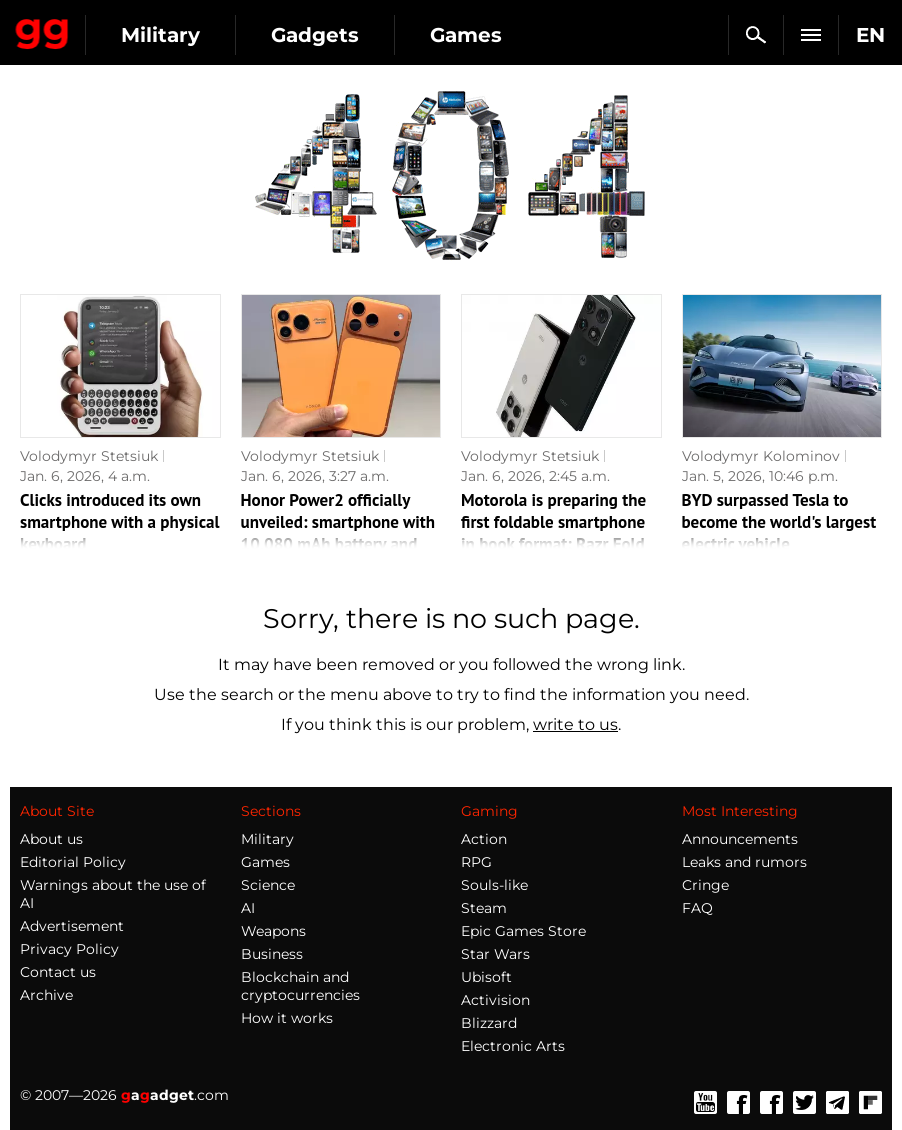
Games (466, 35)
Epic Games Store (523, 931)
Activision (495, 1000)
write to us (575, 724)
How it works (287, 1018)
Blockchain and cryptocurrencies (300, 986)
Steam (484, 908)
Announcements (740, 839)
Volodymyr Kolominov (761, 456)
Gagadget (42, 30)
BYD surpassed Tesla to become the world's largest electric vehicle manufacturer (779, 533)
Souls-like (494, 885)
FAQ (697, 908)
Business (272, 954)
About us (51, 839)
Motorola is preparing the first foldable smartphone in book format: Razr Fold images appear (553, 533)
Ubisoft (486, 977)
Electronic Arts (513, 1046)
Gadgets (315, 35)
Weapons (273, 931)
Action (484, 839)
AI (248, 908)
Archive (46, 995)
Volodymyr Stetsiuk (89, 456)
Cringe (705, 885)
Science (268, 885)
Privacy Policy (69, 949)
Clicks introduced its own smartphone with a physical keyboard (119, 522)
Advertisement (72, 926)
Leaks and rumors (744, 862)
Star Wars (495, 954)
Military (160, 35)
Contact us (58, 972)
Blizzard (489, 1023)
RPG (476, 862)
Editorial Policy (73, 862)
